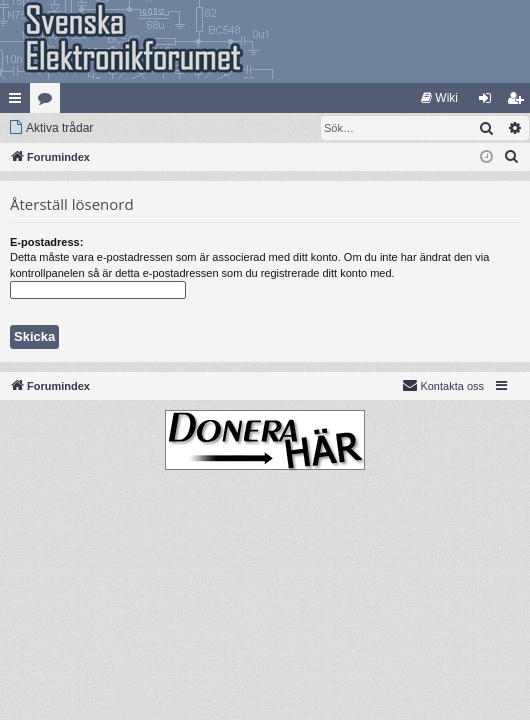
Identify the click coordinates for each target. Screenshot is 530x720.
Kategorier (49, 102)
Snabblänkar (19, 102)
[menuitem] (439, 98)
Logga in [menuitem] (489, 102)
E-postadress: (46, 242)
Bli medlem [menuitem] (519, 102)
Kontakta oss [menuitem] (443, 385)
